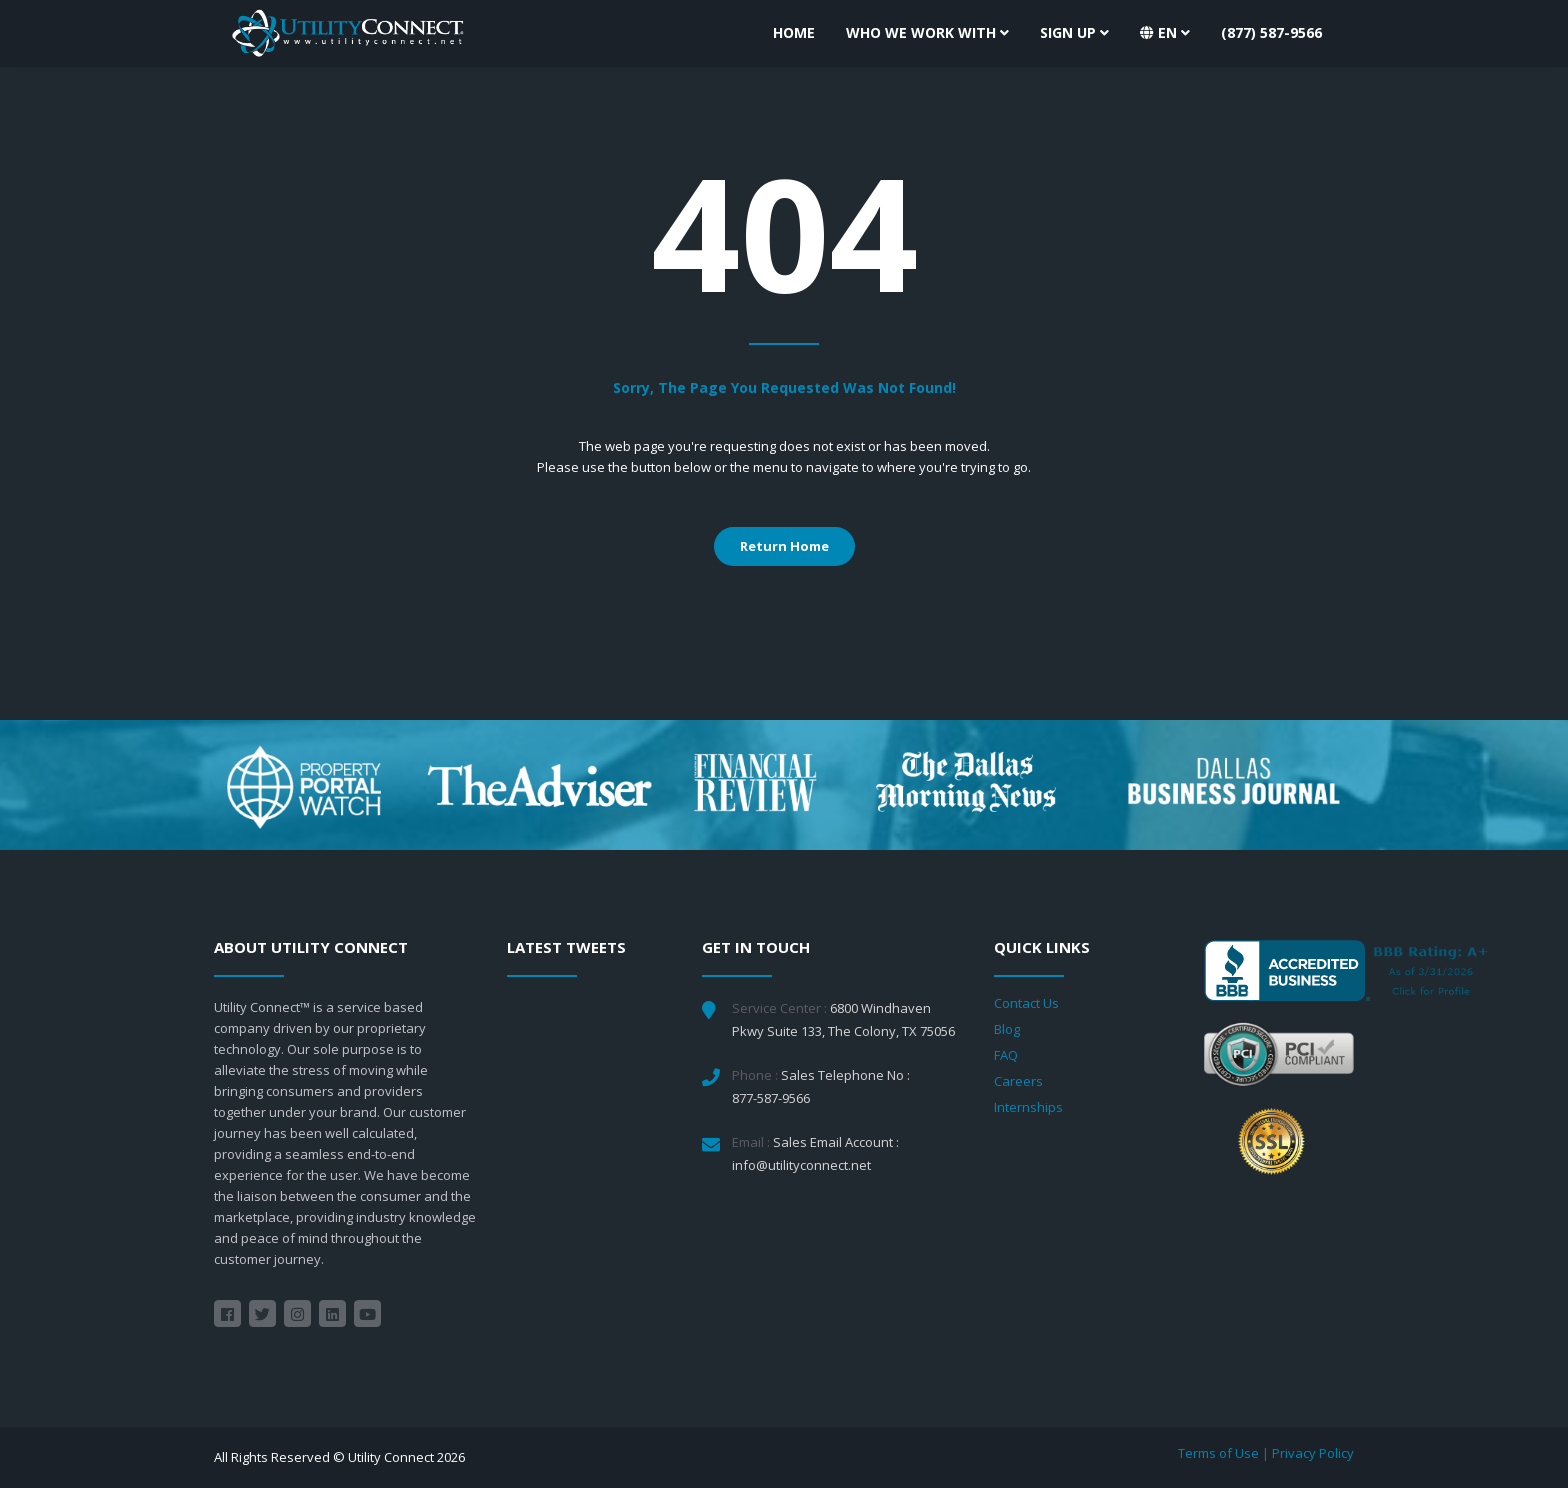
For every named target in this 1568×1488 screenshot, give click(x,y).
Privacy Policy (1313, 1453)
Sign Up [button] (1074, 32)
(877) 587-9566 (1271, 32)
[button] (1165, 33)
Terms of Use (1218, 1453)
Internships (1028, 1107)
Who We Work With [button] (927, 32)
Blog (1007, 1029)
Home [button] (794, 32)
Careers (1018, 1081)
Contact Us (1026, 1003)
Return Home (784, 546)
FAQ (1006, 1055)
